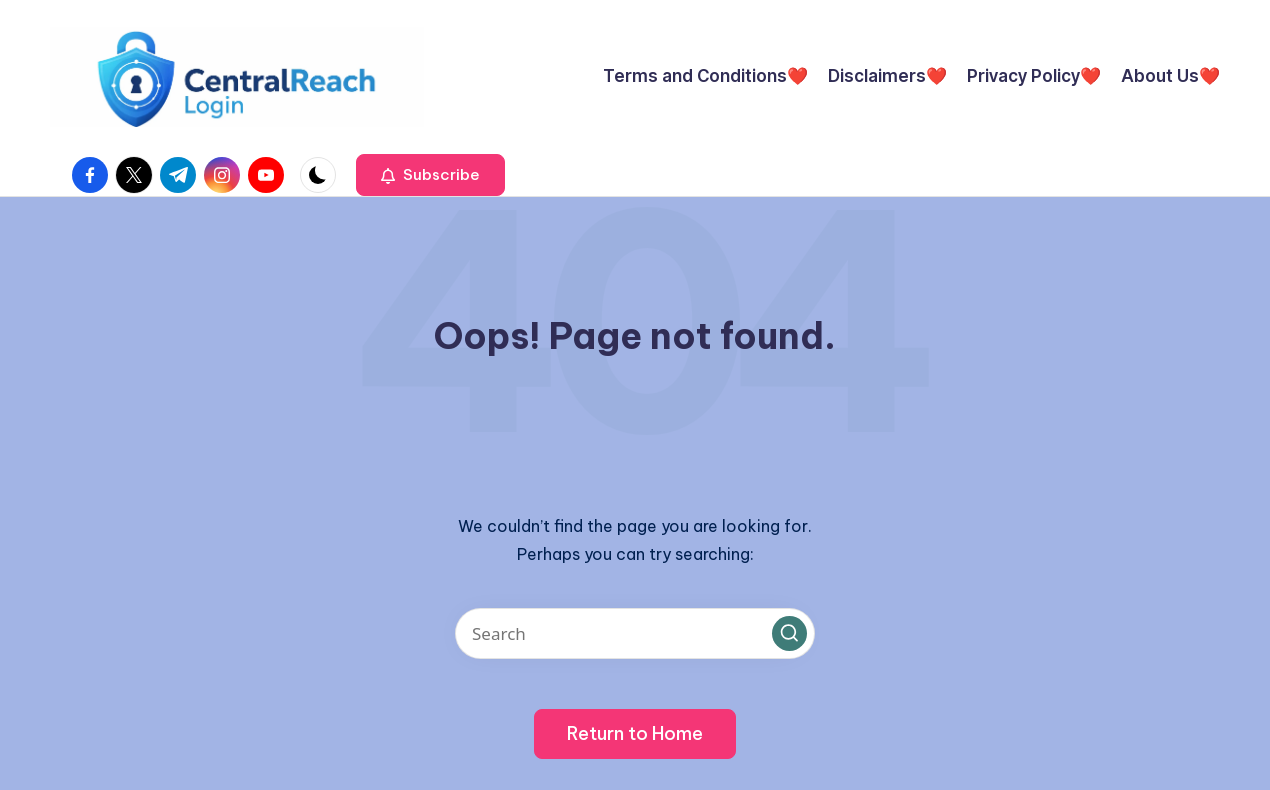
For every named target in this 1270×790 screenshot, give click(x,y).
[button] (430, 175)
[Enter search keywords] (635, 633)
